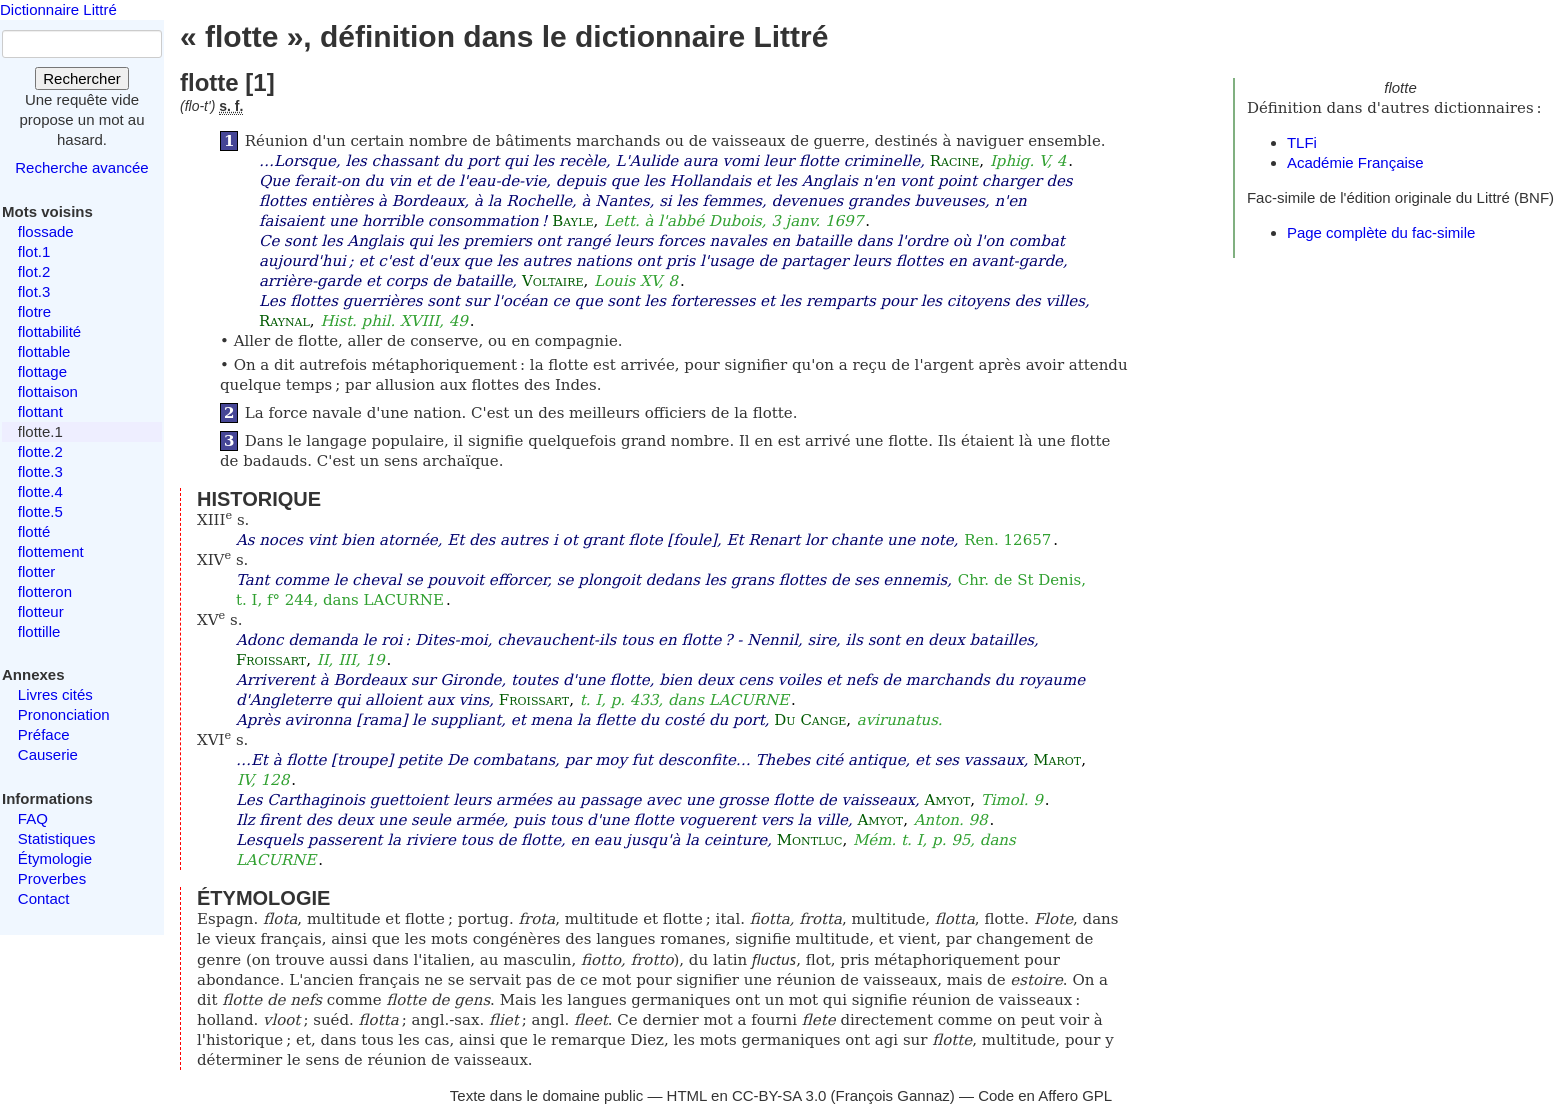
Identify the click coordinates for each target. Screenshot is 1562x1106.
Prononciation (64, 714)
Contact (44, 898)
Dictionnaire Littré (58, 9)
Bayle (572, 221)
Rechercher (82, 78)
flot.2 (34, 271)
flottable (44, 351)
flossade (46, 231)
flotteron (45, 591)
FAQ (33, 818)
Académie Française (1355, 162)
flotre (34, 311)
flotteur (41, 611)
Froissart (271, 660)
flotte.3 (40, 471)
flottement (51, 551)
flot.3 (34, 291)
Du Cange (810, 720)
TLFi (1302, 142)
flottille (39, 631)
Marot (1057, 760)
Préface (44, 734)
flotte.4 (40, 491)
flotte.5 (40, 511)
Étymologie (55, 858)
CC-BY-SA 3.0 (779, 1095)
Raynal (284, 321)
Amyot (948, 800)
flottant (40, 411)
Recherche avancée (81, 167)
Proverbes (52, 878)
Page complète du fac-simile (1381, 232)
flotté (34, 531)
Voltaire (553, 281)
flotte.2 (40, 451)
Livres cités (55, 694)
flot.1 (34, 251)
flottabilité (49, 331)
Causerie (48, 754)
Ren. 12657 (1007, 540)
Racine (955, 161)
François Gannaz (893, 1095)
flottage (42, 371)
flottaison (48, 391)
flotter (37, 571)
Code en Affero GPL (1045, 1095)
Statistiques (57, 838)
